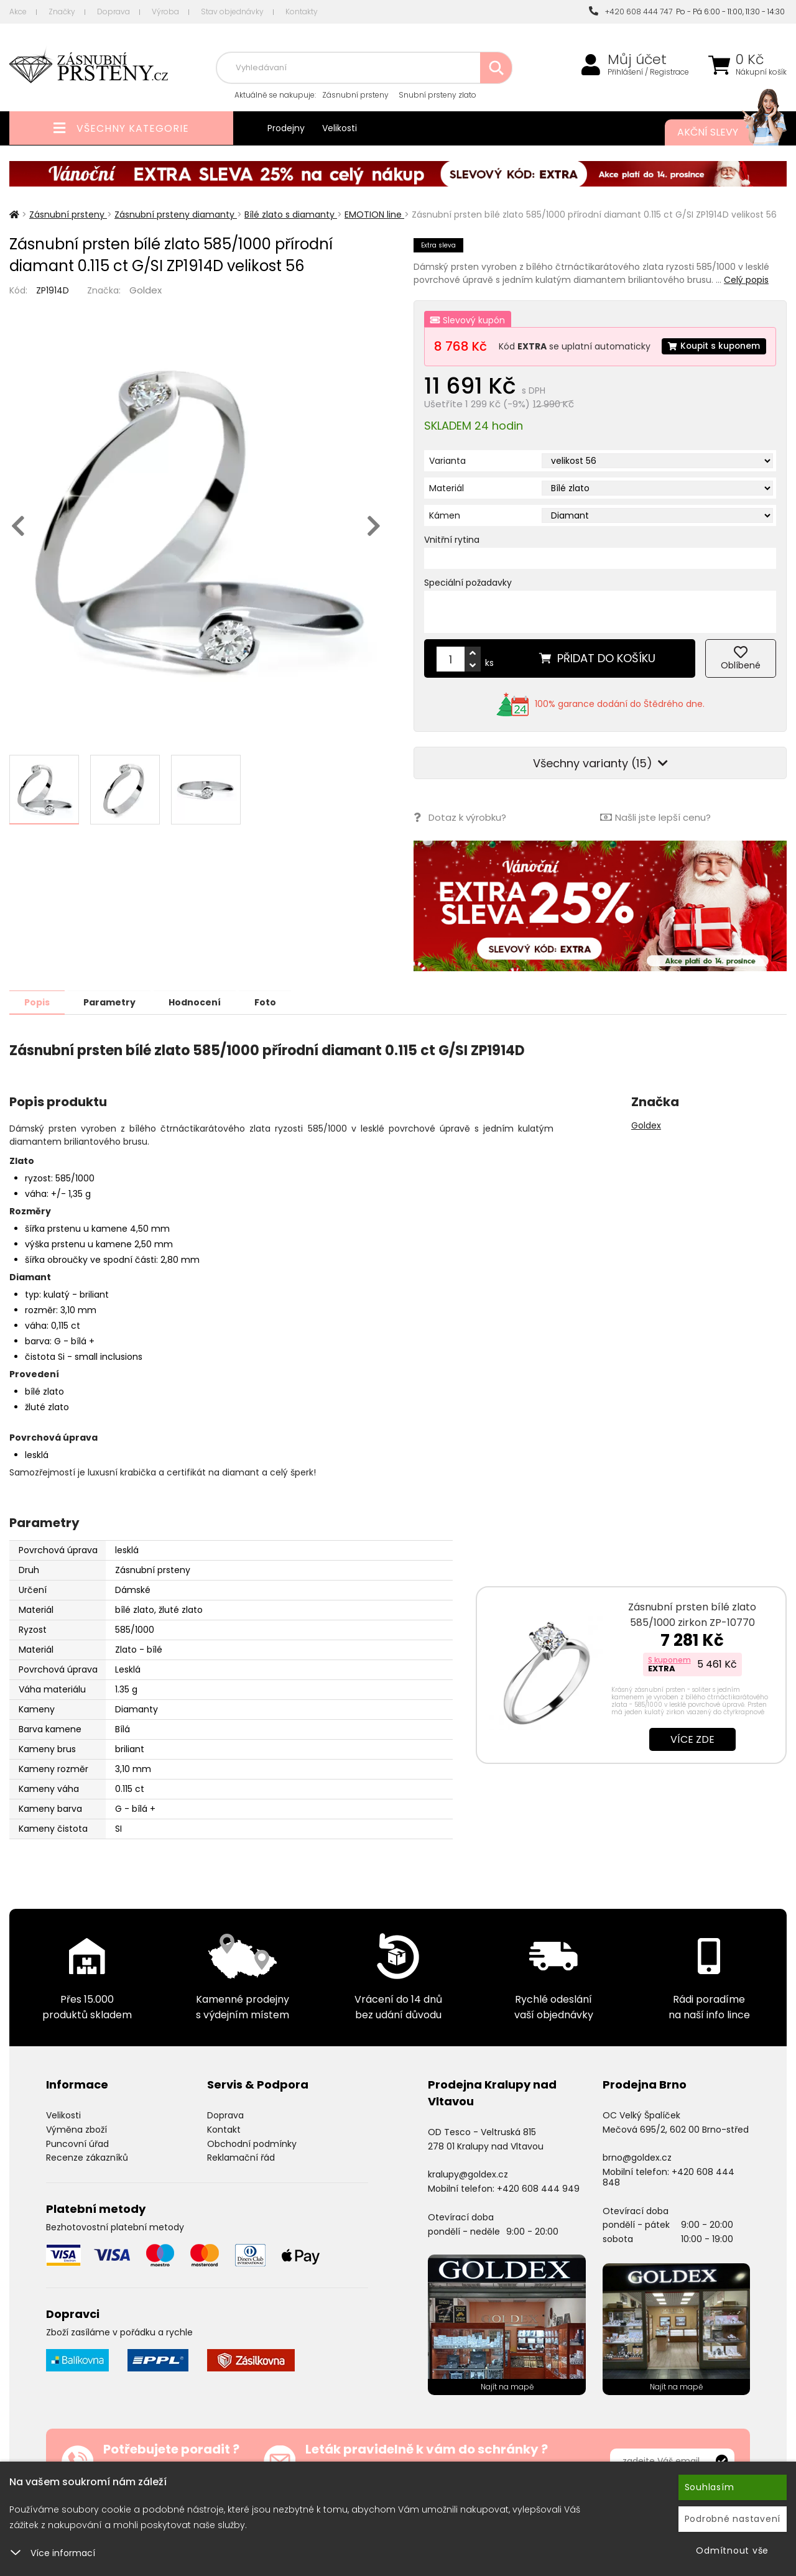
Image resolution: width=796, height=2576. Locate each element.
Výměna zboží (76, 2152)
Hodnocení (200, 1024)
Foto (273, 1024)
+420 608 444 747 (630, 11)
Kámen (444, 538)
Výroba (165, 11)
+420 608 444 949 (538, 2211)
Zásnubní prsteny (355, 95)
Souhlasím (709, 2487)
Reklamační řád (241, 2180)
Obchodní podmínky (252, 2166)
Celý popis (746, 280)
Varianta (447, 484)
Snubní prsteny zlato (437, 95)
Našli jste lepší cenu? (655, 840)
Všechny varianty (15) (600, 786)
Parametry (112, 1024)
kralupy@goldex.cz (468, 2197)
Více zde (692, 1762)
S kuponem (669, 1682)
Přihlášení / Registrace (648, 72)
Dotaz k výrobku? (460, 840)
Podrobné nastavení (733, 2519)
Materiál (446, 511)
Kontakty (301, 11)
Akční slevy (719, 132)
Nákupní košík (761, 72)
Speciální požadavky (468, 605)
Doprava (113, 11)
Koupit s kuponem (487, 370)
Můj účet (637, 60)
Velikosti (339, 128)
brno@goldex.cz (637, 2180)
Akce (18, 11)
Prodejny (286, 128)
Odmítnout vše (732, 2550)
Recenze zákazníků (87, 2180)
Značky (62, 11)
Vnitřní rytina (451, 562)
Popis (38, 1024)
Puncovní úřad (77, 2166)
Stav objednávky (232, 11)
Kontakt (224, 2152)
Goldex (145, 290)
